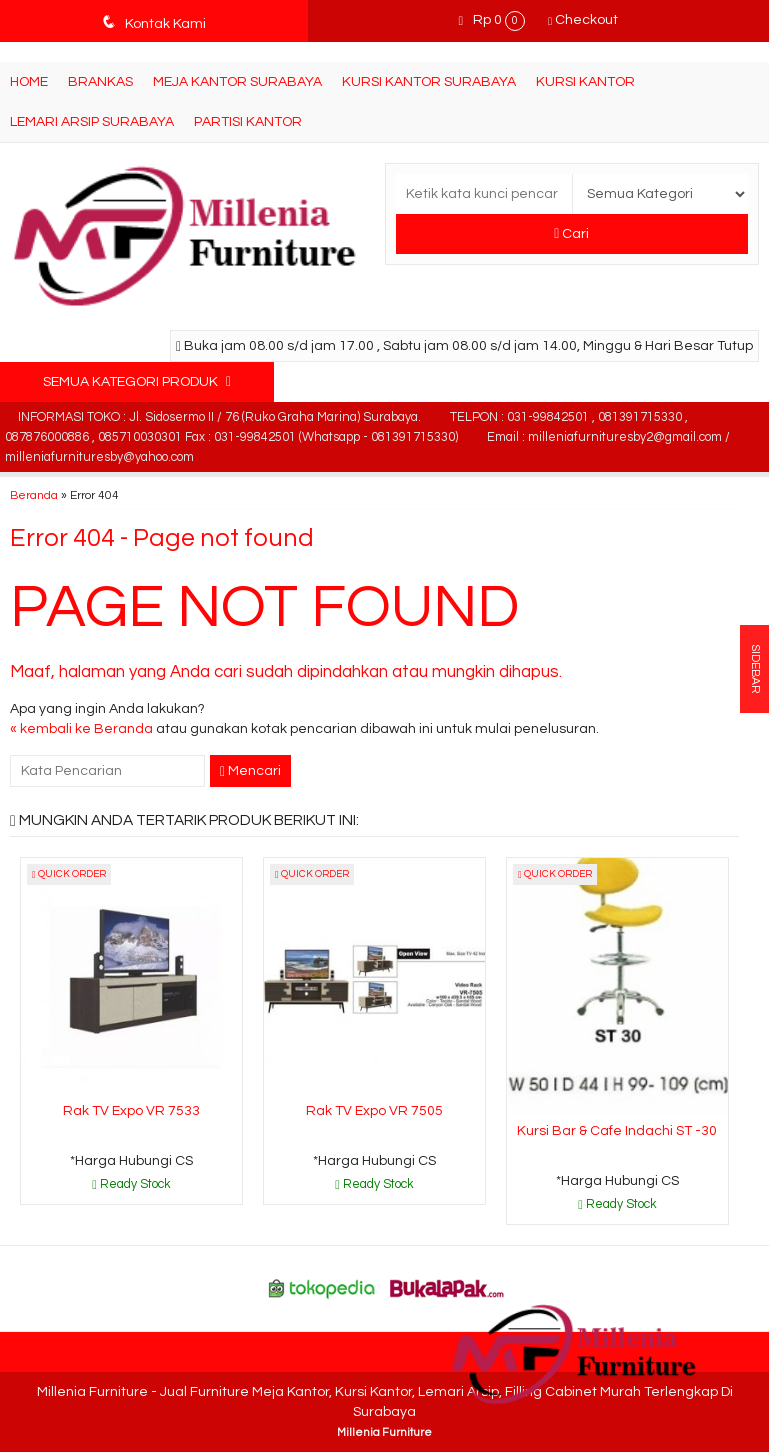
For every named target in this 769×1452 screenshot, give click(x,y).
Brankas (100, 82)
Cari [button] (571, 233)
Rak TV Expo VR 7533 (131, 1111)
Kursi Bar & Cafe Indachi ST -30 (617, 1131)
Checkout (583, 20)
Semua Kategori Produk (137, 381)
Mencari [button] (250, 771)
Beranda (34, 495)
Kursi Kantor (585, 82)
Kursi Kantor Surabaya (429, 82)
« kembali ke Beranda (81, 729)
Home (29, 82)
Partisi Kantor (248, 122)
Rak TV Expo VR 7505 (374, 1111)
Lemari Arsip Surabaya (92, 122)
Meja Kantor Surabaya (237, 82)
